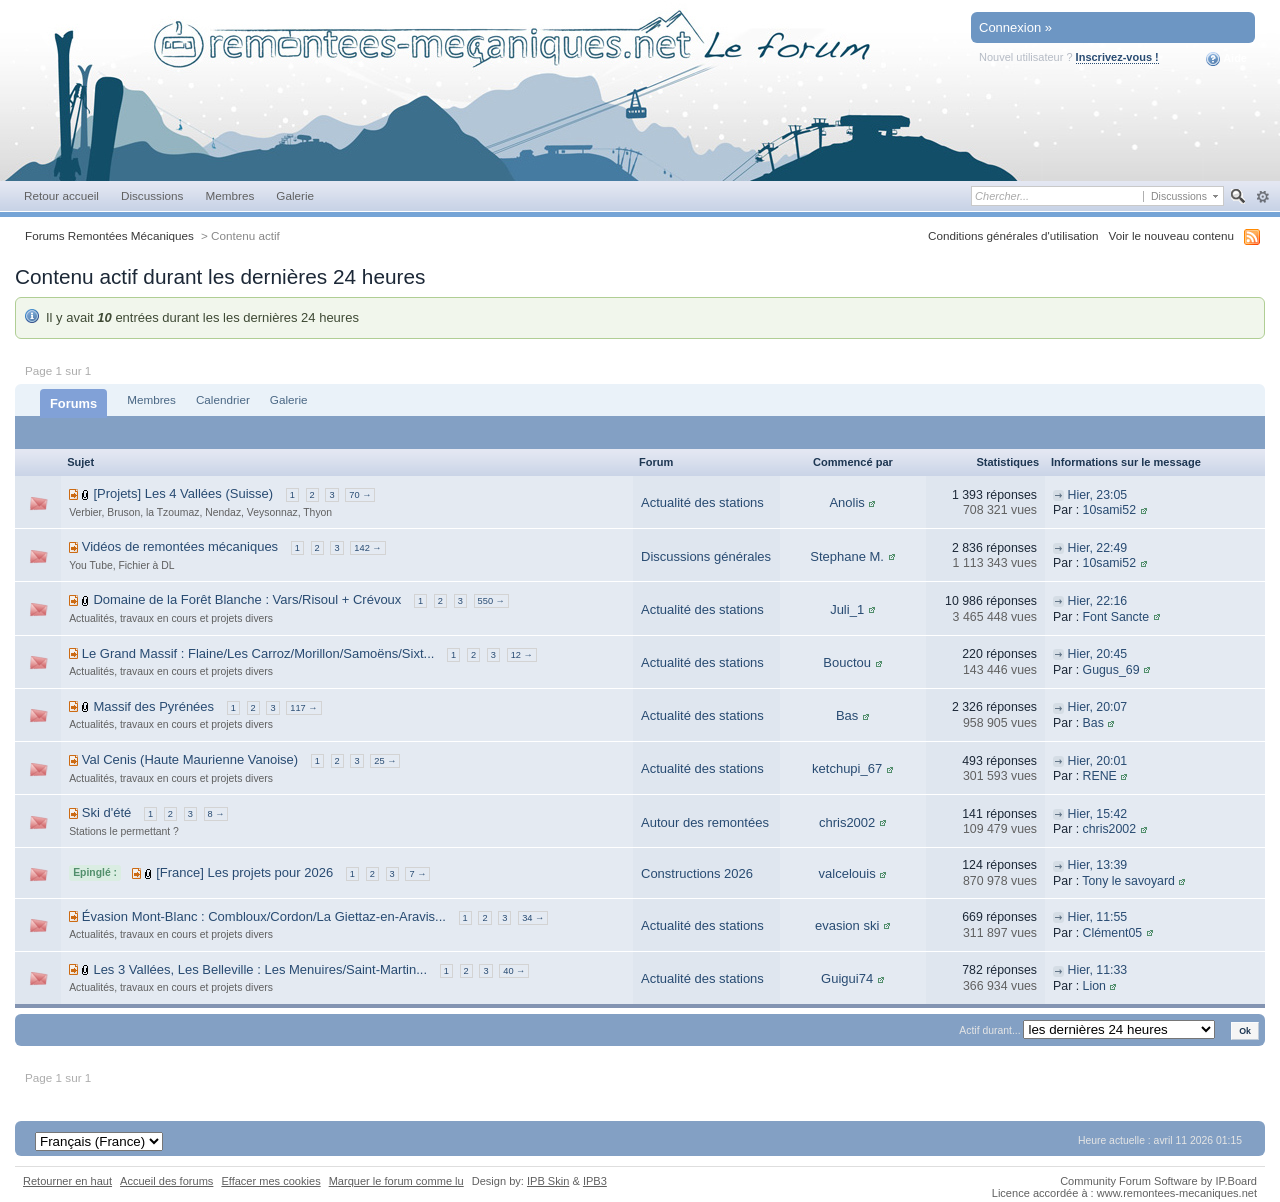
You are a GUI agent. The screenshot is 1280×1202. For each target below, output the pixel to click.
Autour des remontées (705, 822)
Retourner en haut (67, 1181)
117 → (303, 708)
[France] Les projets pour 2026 (244, 872)
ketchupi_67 (847, 768)
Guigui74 (847, 978)
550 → (491, 601)
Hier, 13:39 (1097, 865)
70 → (360, 495)
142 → (367, 548)
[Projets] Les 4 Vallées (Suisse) (183, 493)
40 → (514, 971)
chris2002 (847, 822)
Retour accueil (61, 195)
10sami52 (1110, 510)
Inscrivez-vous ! (1117, 57)
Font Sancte (1116, 617)
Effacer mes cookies (270, 1181)
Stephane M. (847, 556)
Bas (847, 715)
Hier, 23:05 (1097, 495)
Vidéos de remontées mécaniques (180, 546)
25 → (385, 761)
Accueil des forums (166, 1181)
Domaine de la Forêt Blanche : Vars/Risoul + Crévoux (247, 599)
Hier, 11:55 (1097, 917)
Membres (229, 195)
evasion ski (847, 925)
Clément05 (1113, 933)
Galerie (295, 195)
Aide (1226, 59)
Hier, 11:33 (1097, 970)
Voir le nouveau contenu (1171, 235)
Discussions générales (706, 556)
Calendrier (223, 399)
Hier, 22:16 (1097, 601)
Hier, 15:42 (1097, 814)
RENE (1100, 776)
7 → (417, 874)
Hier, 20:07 (1097, 707)
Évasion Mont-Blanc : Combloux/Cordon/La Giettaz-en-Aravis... (264, 916)
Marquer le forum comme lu (396, 1181)
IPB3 (595, 1181)
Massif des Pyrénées (153, 706)
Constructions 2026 (697, 873)
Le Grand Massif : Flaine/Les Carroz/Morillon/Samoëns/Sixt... (258, 653)
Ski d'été (106, 812)
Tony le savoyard (1128, 881)
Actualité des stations (702, 502)
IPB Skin (548, 1181)
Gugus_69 (1111, 670)
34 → (533, 918)
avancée (1262, 197)
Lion (1094, 986)
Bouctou (847, 662)
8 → (216, 814)
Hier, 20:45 (1097, 654)
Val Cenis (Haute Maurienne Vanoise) (190, 759)
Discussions (152, 195)
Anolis (846, 502)
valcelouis (847, 873)
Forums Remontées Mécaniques (109, 235)
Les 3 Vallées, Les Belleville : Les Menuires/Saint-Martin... (260, 969)
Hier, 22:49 (1097, 548)
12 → (522, 655)
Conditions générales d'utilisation (1013, 235)
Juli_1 (847, 609)
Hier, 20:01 (1097, 761)
